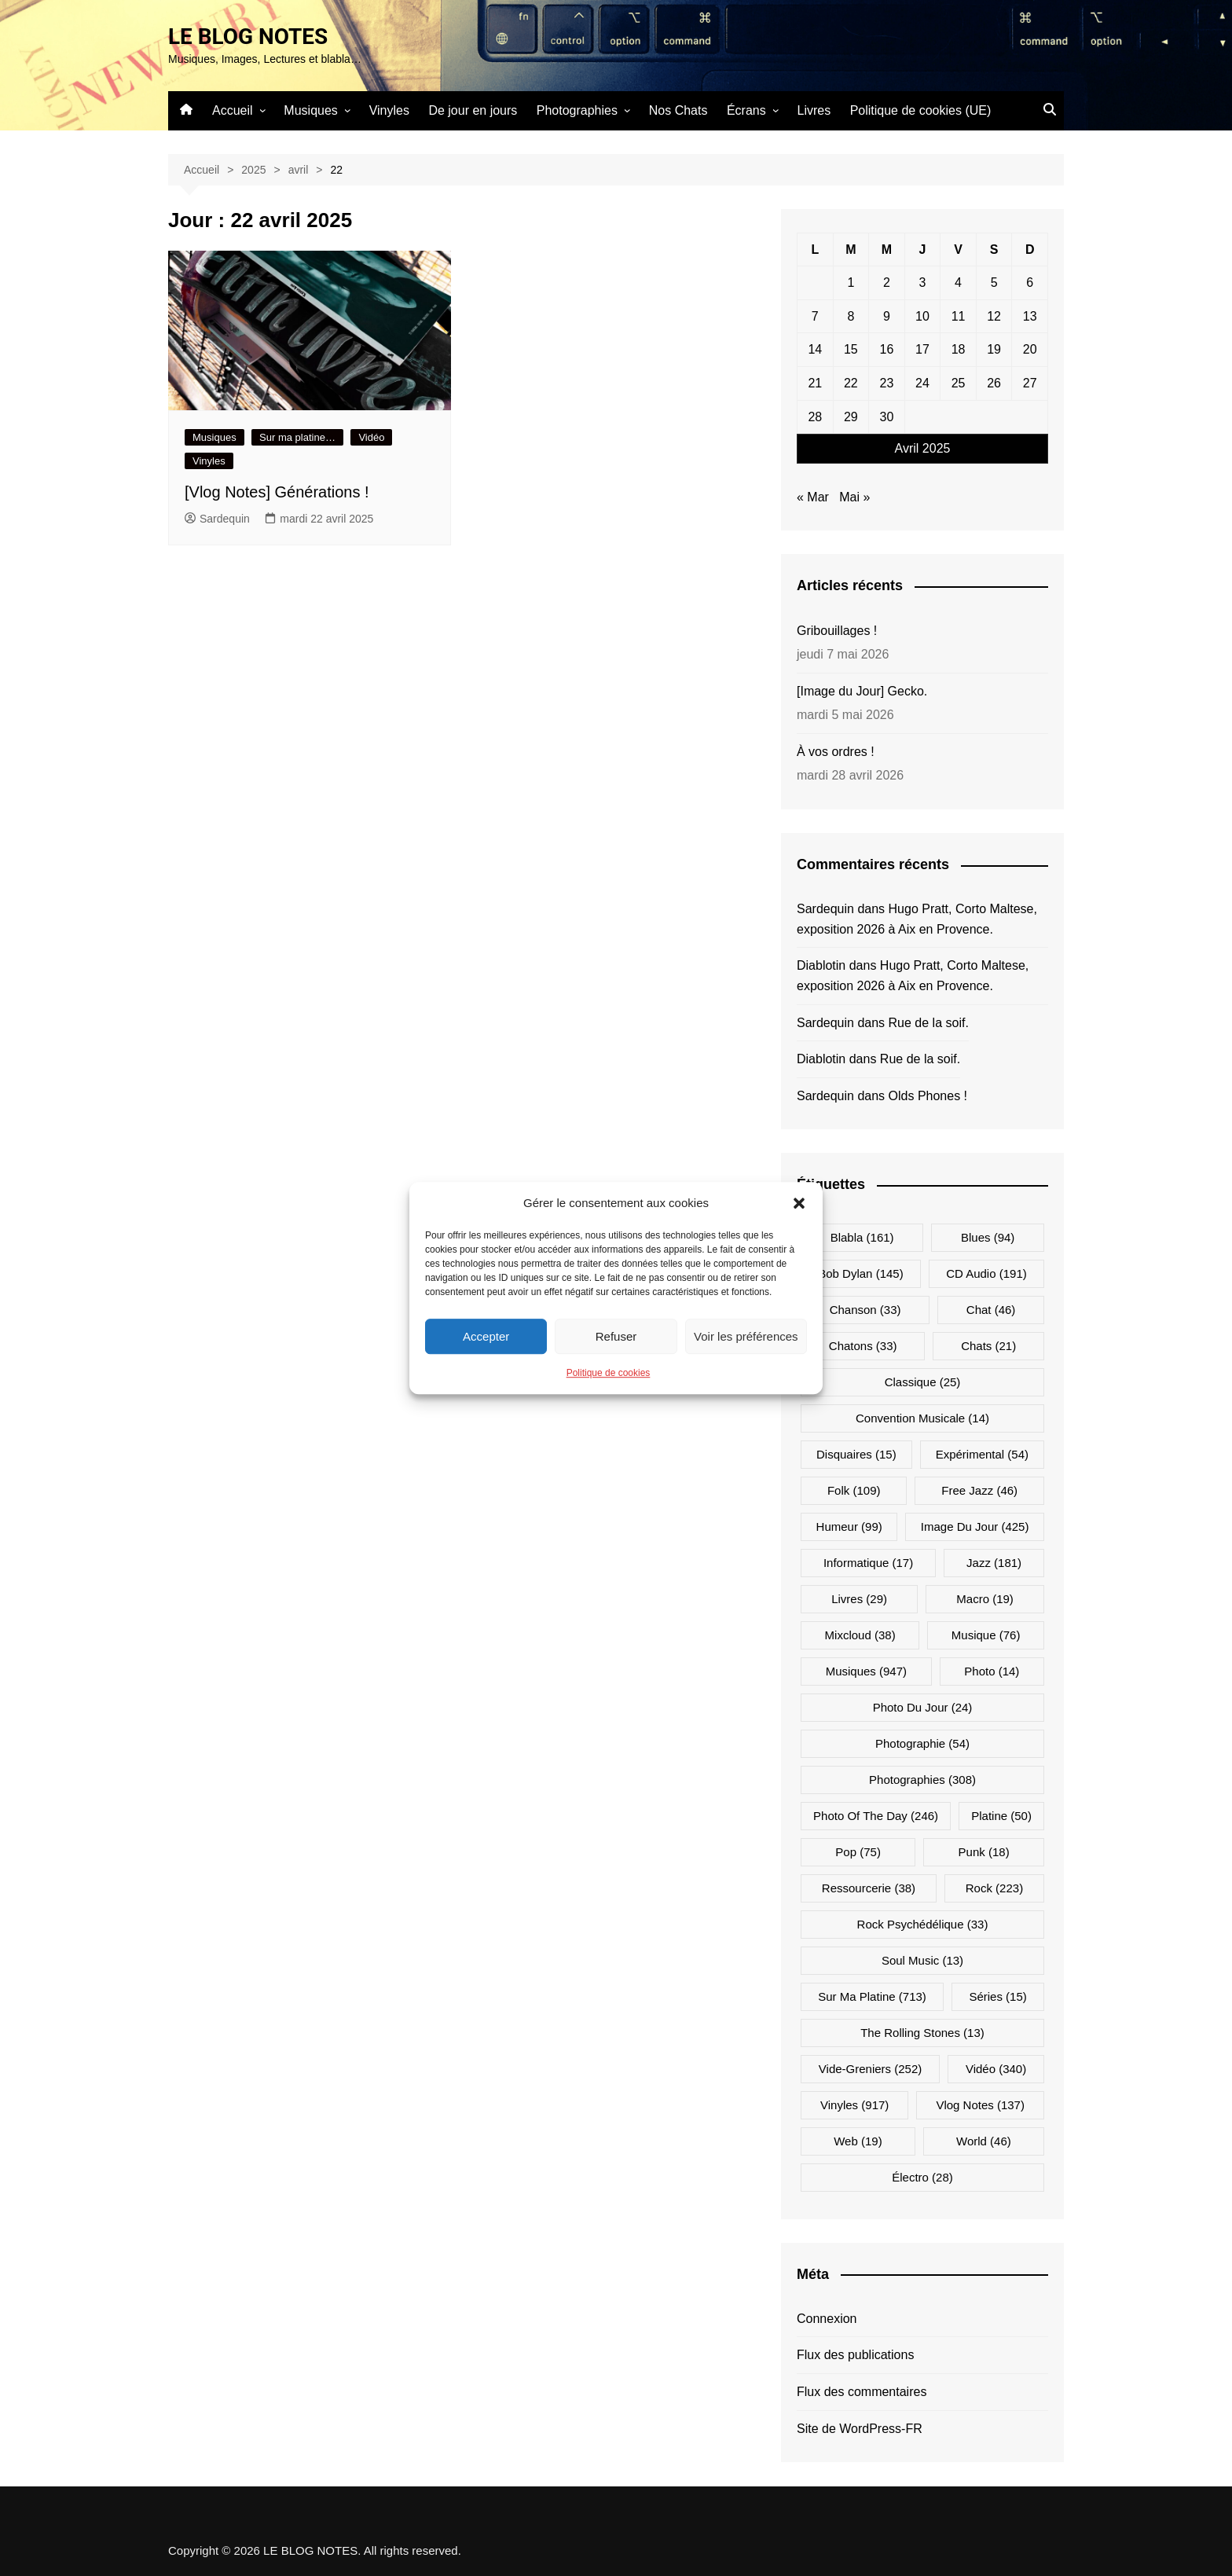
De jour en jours (472, 110)
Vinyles (389, 110)
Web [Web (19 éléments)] (858, 2141)
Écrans (746, 110)
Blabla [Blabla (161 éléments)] (862, 1237)
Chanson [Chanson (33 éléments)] (865, 1309)
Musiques (310, 110)
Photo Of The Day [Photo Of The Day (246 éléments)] (875, 1815)
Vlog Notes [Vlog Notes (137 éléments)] (980, 2105)
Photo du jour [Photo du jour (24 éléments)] (923, 1707)
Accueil (232, 110)
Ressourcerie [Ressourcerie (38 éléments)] (868, 1888)
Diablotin (821, 965)
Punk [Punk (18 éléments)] (984, 1852)
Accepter (486, 1336)
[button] (799, 1203)
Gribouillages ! (837, 630)
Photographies (577, 110)
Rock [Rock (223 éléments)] (994, 1888)
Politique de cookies (608, 1372)
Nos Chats (678, 110)
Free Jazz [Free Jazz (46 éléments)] (979, 1490)
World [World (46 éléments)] (983, 2141)
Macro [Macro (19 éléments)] (985, 1598)
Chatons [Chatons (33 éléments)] (863, 1345)
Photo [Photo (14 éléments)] (991, 1671)
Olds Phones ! (928, 1096)
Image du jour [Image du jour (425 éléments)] (975, 1526)
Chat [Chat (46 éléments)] (991, 1309)
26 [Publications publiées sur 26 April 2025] (994, 383)
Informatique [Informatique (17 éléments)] (868, 1562)
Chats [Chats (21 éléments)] (988, 1345)
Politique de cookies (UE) (921, 110)
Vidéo (371, 437)
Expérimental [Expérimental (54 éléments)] (982, 1454)
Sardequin (217, 518)
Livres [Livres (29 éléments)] (859, 1598)
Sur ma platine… (297, 437)
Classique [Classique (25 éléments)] (923, 1382)
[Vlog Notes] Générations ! (277, 492)
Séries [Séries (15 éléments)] (997, 1996)
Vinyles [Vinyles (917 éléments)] (854, 2105)
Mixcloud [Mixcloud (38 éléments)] (860, 1635)
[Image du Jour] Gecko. (862, 691)
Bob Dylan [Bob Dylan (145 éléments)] (860, 1273)
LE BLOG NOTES (248, 37)
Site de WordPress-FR (859, 2428)
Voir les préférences (746, 1336)
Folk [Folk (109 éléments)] (854, 1490)
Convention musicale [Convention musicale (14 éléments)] (922, 1418)
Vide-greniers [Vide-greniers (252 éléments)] (870, 2068)
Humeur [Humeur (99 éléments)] (849, 1526)
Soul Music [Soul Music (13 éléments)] (922, 1960)
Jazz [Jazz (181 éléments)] (993, 1562)
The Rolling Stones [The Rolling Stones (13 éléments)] (922, 2032)
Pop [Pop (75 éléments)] (858, 1852)
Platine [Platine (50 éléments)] (1001, 1815)
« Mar (813, 497)
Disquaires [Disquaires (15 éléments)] (856, 1454)
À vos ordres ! (835, 751)
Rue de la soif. (929, 1022)
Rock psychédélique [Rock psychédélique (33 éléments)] (922, 1924)
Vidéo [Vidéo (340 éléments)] (996, 2068)
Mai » (854, 497)
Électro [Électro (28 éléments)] (922, 2177)
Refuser (616, 1336)
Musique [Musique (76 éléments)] (986, 1635)
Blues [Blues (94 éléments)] (987, 1237)
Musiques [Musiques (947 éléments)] (866, 1671)
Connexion (827, 2318)
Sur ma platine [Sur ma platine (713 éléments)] (872, 1996)
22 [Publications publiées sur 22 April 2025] (851, 383)
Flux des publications (855, 2354)
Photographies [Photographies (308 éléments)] (922, 1779)
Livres (813, 110)
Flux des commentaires (861, 2391)
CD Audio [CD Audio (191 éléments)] (986, 1273)
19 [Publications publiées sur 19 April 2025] (994, 349)
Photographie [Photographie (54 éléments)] (922, 1743)
